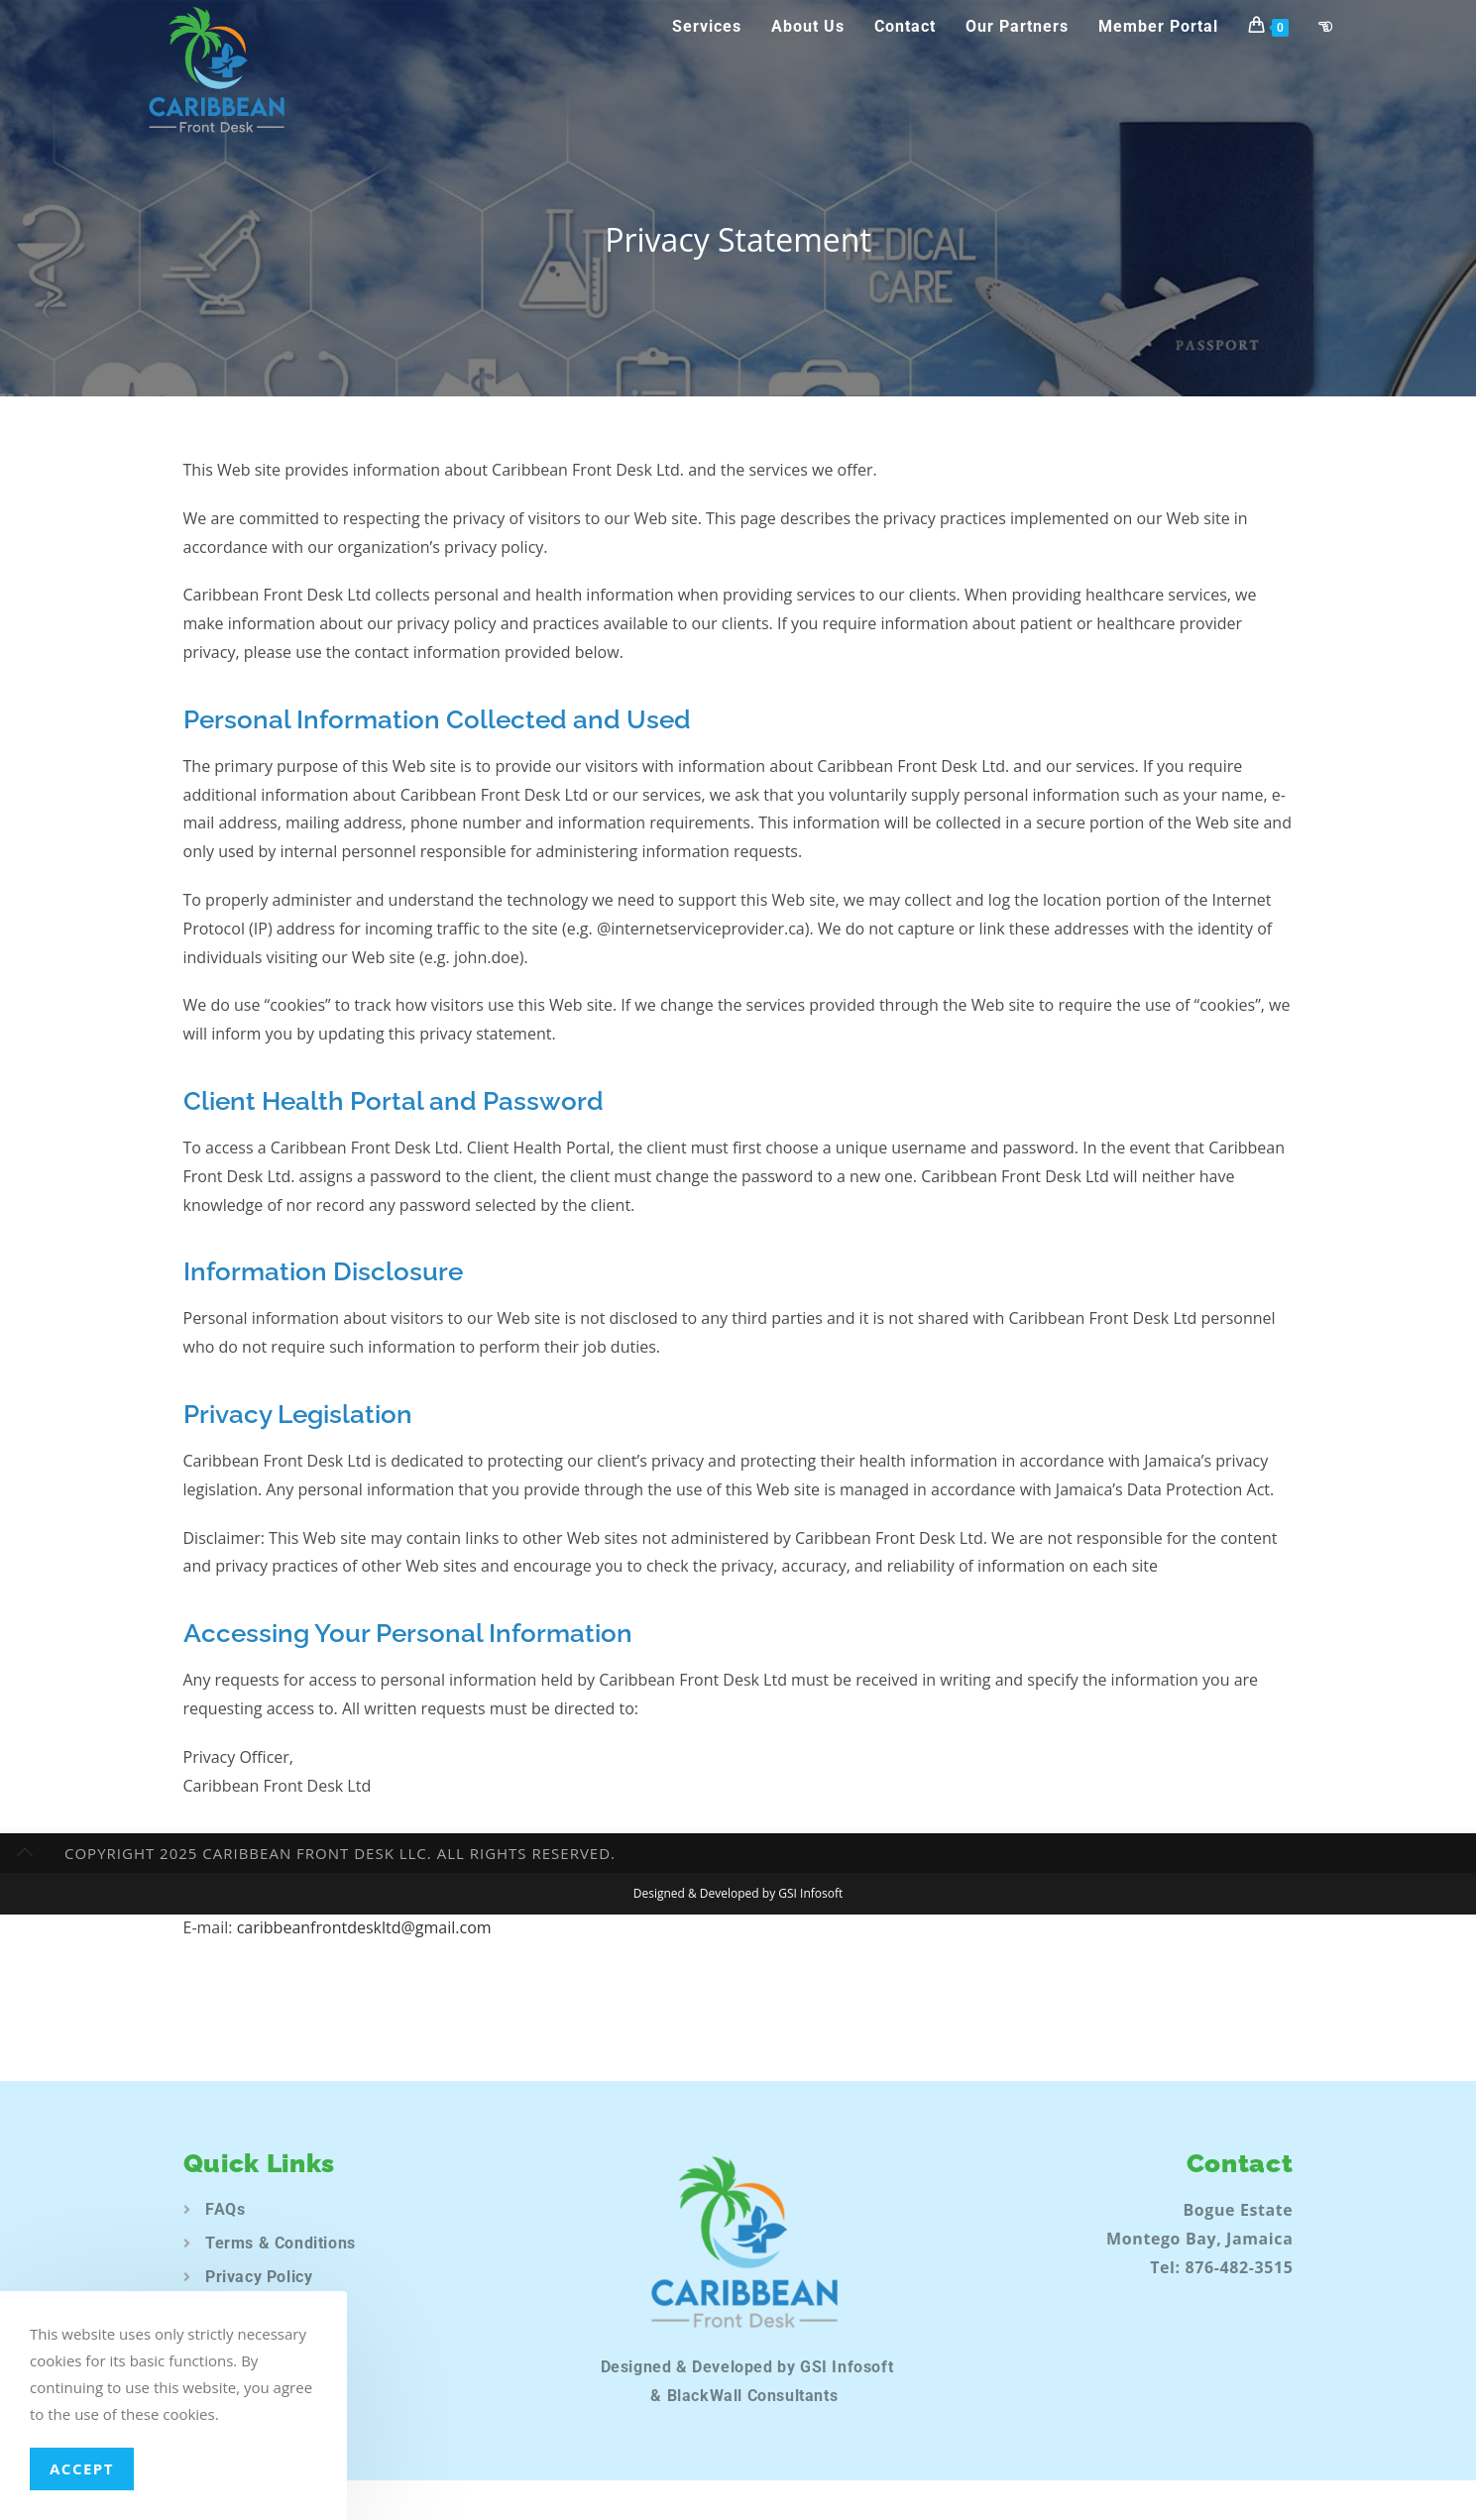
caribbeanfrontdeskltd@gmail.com (364, 1927)
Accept (82, 2468)
